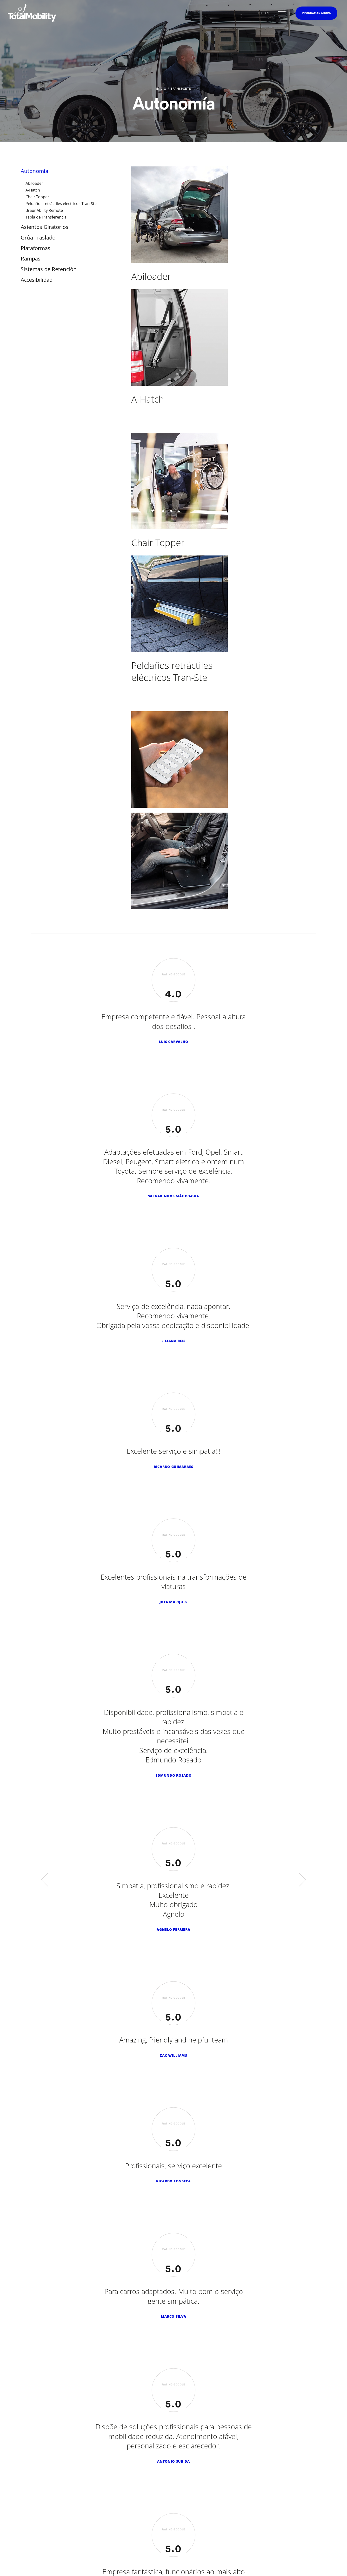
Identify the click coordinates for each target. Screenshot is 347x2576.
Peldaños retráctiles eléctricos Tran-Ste (60, 202)
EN (267, 13)
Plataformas (35, 246)
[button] (282, 13)
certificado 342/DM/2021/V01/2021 (54, 2550)
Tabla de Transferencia (45, 216)
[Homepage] (29, 13)
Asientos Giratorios (44, 226)
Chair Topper (37, 196)
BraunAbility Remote (44, 209)
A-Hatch (32, 189)
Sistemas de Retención (48, 267)
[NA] (179, 214)
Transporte (181, 88)
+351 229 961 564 (294, 2544)
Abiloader (34, 182)
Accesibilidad (36, 277)
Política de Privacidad (45, 2535)
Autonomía (34, 170)
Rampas (30, 257)
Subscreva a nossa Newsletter (231, 2482)
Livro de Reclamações (77, 2535)
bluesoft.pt (128, 2530)
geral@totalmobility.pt (287, 2529)
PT (261, 13)
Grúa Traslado (37, 236)
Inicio (161, 88)
